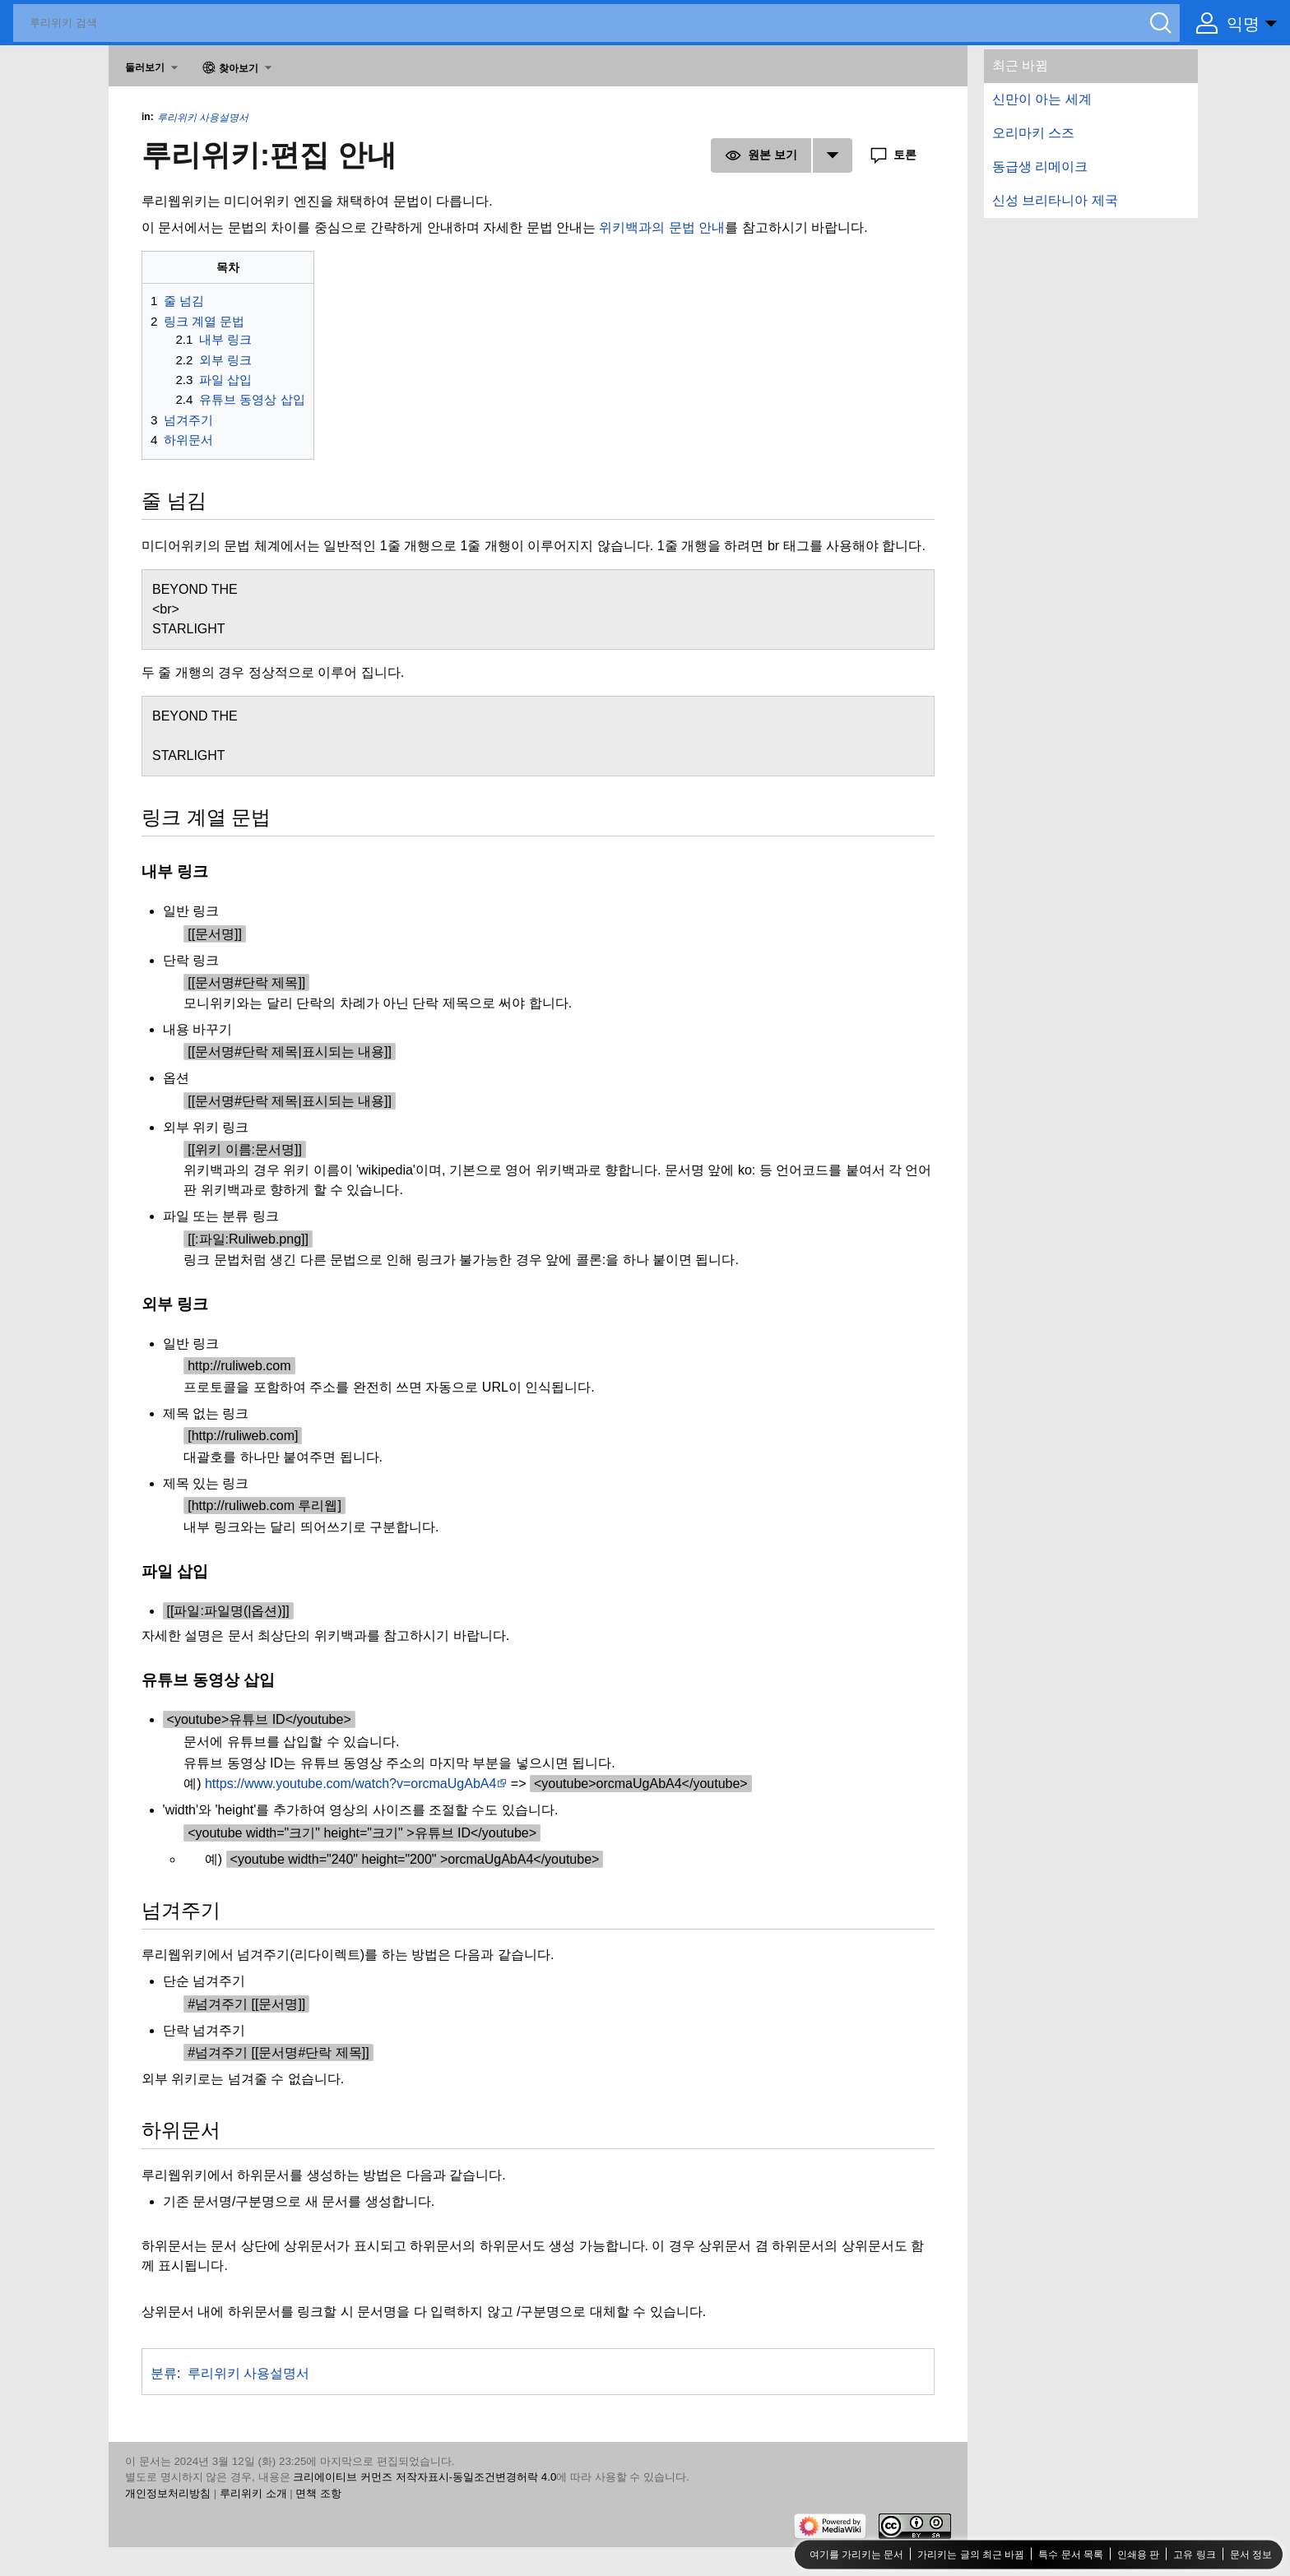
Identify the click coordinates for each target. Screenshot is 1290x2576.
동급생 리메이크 (1040, 167)
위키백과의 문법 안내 (662, 227)
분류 (164, 2373)
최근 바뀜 (1020, 65)
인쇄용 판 (1138, 2554)
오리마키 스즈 (1033, 133)
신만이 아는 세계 (1042, 99)
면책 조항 (318, 2493)
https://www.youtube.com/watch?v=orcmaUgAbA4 (350, 1784)
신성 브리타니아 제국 (1055, 200)
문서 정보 (1251, 2554)
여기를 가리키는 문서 (857, 2554)
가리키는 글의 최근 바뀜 (970, 2554)
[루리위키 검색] (596, 23)
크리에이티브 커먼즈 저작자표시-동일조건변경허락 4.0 (424, 2477)
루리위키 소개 (253, 2493)
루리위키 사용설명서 (202, 117)
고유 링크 (1194, 2554)
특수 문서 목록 (1070, 2554)
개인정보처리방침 (168, 2493)
